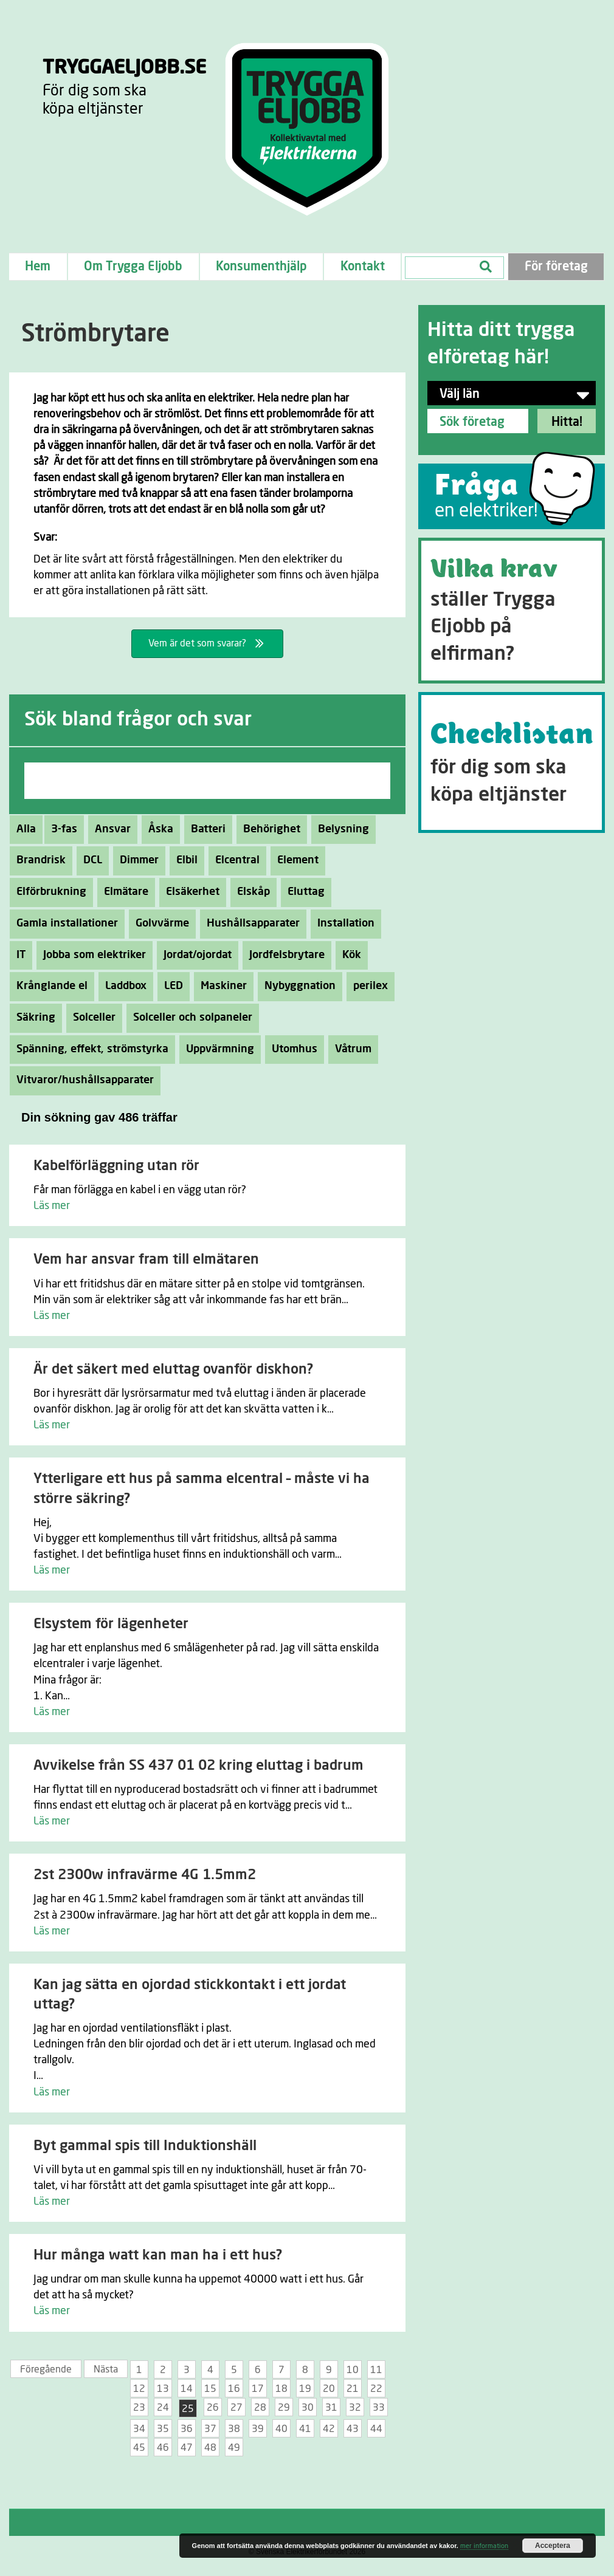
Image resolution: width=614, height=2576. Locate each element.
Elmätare (122, 891)
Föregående (46, 2369)
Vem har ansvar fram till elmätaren (146, 1260)
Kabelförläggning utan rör (116, 1166)
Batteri (205, 829)
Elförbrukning (48, 891)
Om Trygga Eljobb (133, 267)
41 (305, 2429)
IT (18, 955)
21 (353, 2389)
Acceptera (552, 2545)
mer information (484, 2546)
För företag (556, 267)
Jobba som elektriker (91, 955)
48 (210, 2448)
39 (258, 2429)
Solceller (91, 1017)
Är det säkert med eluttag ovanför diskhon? (173, 1370)
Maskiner (220, 986)
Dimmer (136, 860)
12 (139, 2389)
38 (234, 2429)
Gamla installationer (64, 923)
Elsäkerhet (189, 891)
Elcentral (234, 860)
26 (213, 2408)
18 (281, 2389)
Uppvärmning (216, 1049)
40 (281, 2429)
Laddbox (122, 986)
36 (187, 2429)
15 (210, 2389)
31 (331, 2408)
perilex (367, 986)
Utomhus (291, 1049)
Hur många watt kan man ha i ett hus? (157, 2256)
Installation (342, 923)
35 (163, 2429)
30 (308, 2408)
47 (187, 2448)
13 (163, 2389)
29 (284, 2408)
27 (236, 2408)
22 (376, 2389)
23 (139, 2408)
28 (260, 2408)
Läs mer (51, 1206)
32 (355, 2408)
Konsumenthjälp (261, 267)
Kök (348, 955)
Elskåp (250, 891)
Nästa (106, 2369)
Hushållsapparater (250, 923)
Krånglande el (49, 986)
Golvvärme (159, 923)
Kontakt (362, 267)
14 (187, 2389)
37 (210, 2429)
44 (376, 2429)
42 (329, 2429)
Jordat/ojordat (194, 955)
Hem (37, 267)
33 (379, 2408)
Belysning (340, 829)
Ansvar (109, 829)
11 (376, 2370)
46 (163, 2448)
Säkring (32, 1017)
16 (234, 2389)
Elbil (184, 860)
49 (234, 2448)
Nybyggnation (297, 986)
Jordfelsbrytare (284, 955)
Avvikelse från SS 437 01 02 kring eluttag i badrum (198, 1766)
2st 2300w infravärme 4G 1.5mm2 (144, 1875)
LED (170, 986)
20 (329, 2389)
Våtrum (349, 1049)
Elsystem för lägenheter (110, 1624)
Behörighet (268, 829)
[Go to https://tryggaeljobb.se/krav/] (511, 610)
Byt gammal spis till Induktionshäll (145, 2146)
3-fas (60, 829)
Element (295, 860)
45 (139, 2448)
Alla (26, 829)
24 (163, 2408)
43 (353, 2429)
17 (258, 2389)
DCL (89, 860)
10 (353, 2370)
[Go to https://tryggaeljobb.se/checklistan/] (511, 762)
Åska (157, 829)
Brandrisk (38, 860)
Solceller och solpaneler (189, 1017)
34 (139, 2429)
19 (305, 2389)
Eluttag (303, 891)
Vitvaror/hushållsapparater (82, 1080)
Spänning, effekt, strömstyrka (89, 1049)
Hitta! (566, 422)
